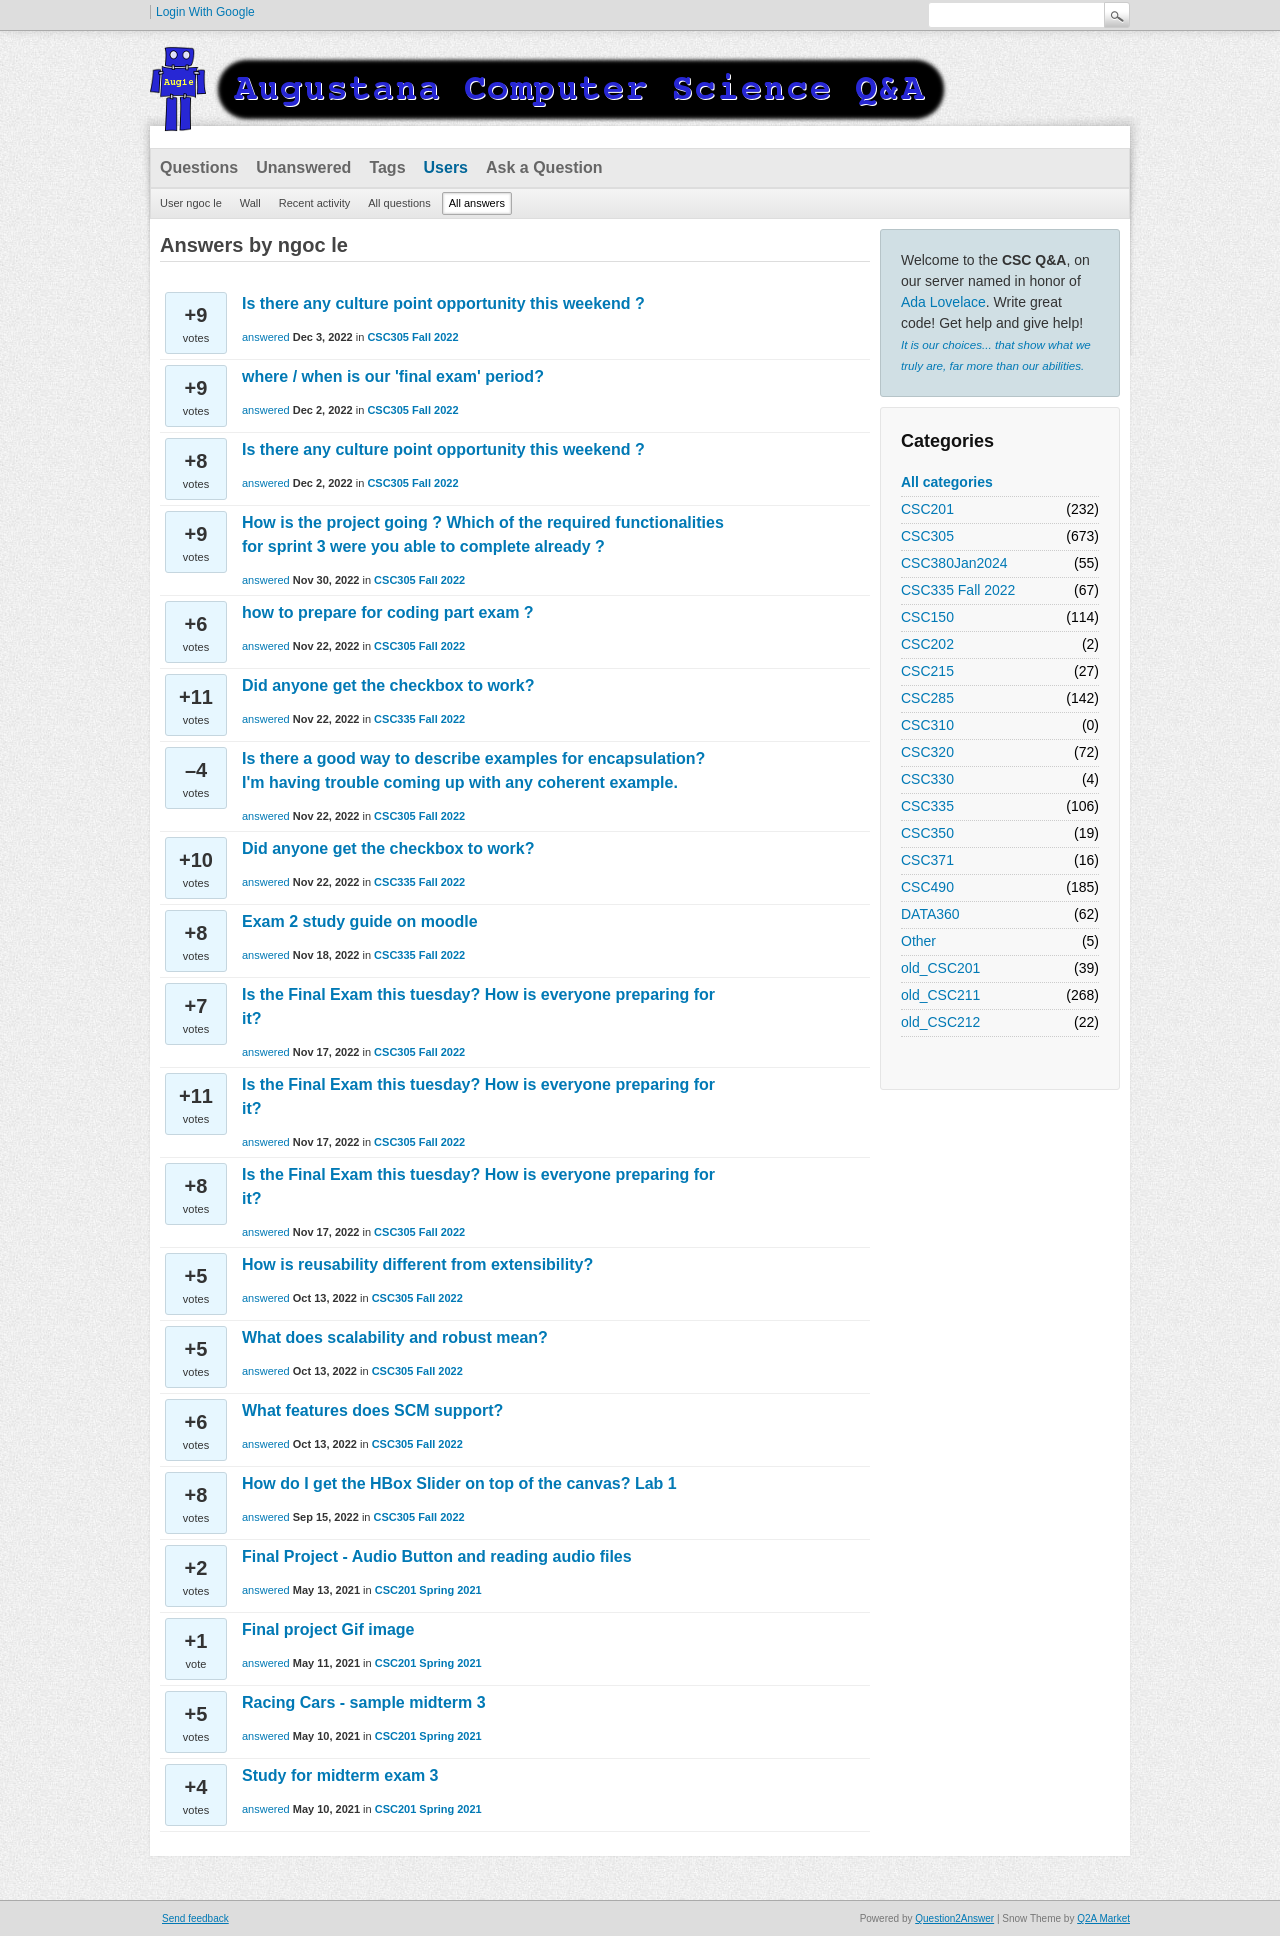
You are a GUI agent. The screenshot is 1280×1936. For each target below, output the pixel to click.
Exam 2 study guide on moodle (360, 921)
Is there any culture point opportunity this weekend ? (443, 303)
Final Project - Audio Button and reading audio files (437, 1556)
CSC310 (927, 725)
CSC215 (927, 671)
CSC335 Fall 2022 (958, 590)
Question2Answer (954, 1918)
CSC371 (927, 860)
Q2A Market (1103, 1918)
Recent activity (315, 203)
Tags (387, 167)
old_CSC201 (940, 968)
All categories (947, 482)
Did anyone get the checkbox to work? (388, 685)
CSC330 (927, 779)
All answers (477, 203)
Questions (199, 167)
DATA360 (930, 914)
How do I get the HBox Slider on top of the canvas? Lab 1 (459, 1483)
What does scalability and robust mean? (395, 1337)
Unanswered (303, 167)
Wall (250, 203)
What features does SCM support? (372, 1410)
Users (446, 167)
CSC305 (927, 536)
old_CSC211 (940, 995)
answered (266, 337)
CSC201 (927, 509)
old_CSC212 (940, 1022)
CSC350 (927, 833)
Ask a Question (544, 167)
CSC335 (927, 806)
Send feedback (195, 1918)
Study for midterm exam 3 (340, 1775)
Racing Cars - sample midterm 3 (364, 1702)
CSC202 (927, 644)
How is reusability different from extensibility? (417, 1264)
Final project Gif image (328, 1629)
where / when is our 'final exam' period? (393, 376)
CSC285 (927, 698)
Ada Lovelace (943, 302)
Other (918, 941)
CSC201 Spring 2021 (428, 1590)
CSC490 (927, 887)
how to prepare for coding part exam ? (388, 612)
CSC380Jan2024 (954, 563)
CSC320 (927, 752)
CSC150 (927, 617)
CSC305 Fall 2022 (412, 337)
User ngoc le (191, 203)
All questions (399, 203)
